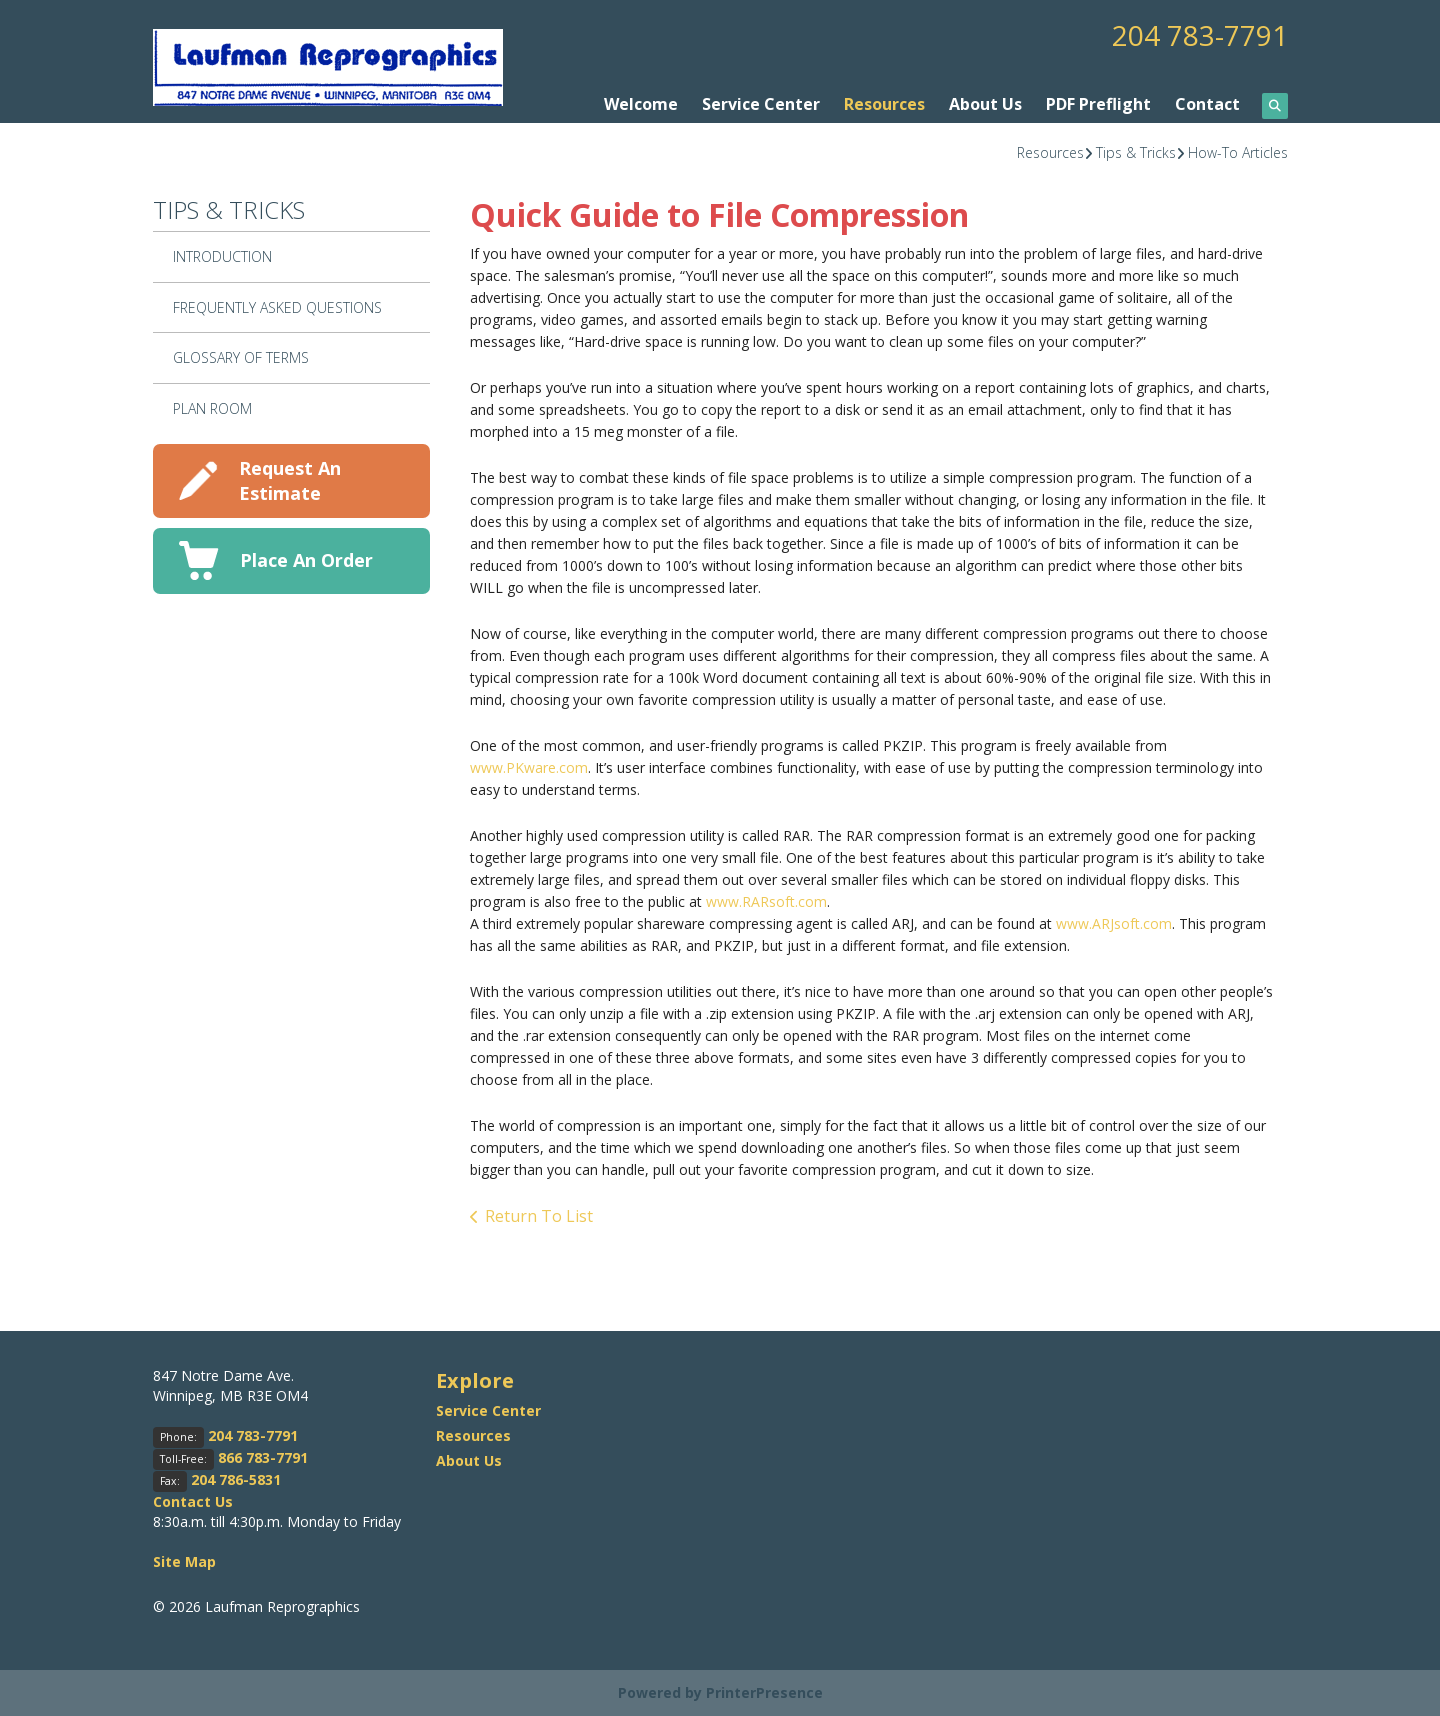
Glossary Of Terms (241, 357)
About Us (985, 104)
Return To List (539, 1216)
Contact (1207, 104)
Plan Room (212, 408)
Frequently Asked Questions (277, 307)
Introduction (222, 256)
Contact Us (193, 1501)
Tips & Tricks (1136, 152)
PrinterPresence (764, 1692)
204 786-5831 (236, 1479)
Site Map (184, 1561)
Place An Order (306, 560)
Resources (884, 104)
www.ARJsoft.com (1114, 923)
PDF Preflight (1098, 104)
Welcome (641, 104)
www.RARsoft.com (766, 901)
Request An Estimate (290, 480)
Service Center (761, 104)
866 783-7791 (263, 1457)
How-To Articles (1238, 152)
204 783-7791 (1200, 35)
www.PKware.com (529, 767)
